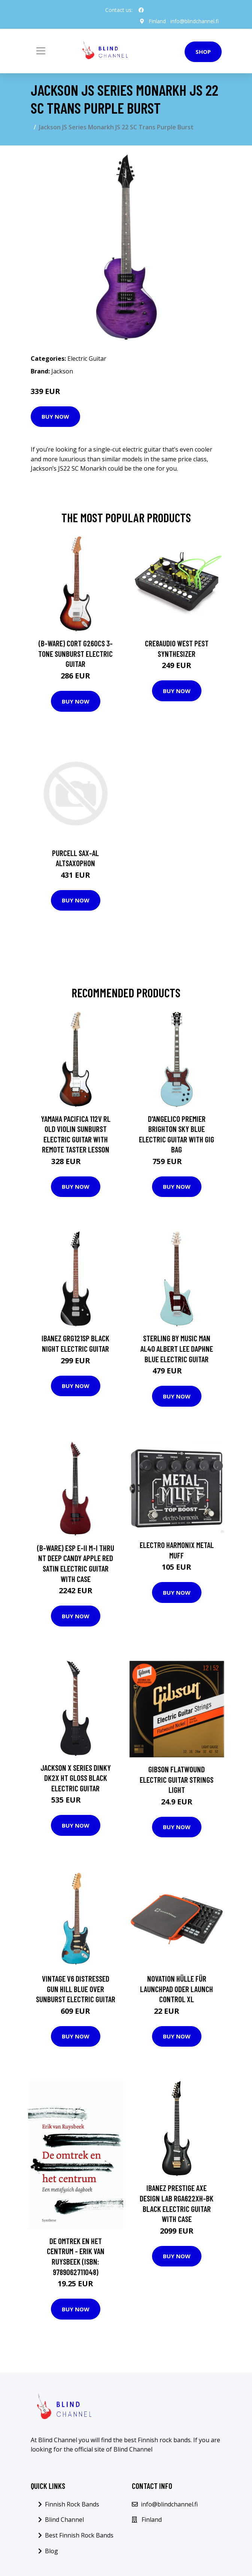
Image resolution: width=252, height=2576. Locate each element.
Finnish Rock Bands (72, 2504)
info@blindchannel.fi (194, 21)
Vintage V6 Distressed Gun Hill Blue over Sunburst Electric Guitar (75, 1989)
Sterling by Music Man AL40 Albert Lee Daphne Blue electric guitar (176, 1348)
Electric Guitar (86, 358)
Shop (203, 51)
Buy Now (55, 416)
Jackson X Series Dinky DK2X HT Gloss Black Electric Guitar (75, 1778)
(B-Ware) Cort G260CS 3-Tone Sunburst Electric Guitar (75, 653)
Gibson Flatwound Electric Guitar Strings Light (176, 1779)
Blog (51, 2551)
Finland (157, 21)
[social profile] (141, 10)
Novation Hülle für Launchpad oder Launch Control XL (176, 1989)
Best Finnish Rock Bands (79, 2535)
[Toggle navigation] (41, 51)
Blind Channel (64, 2519)
